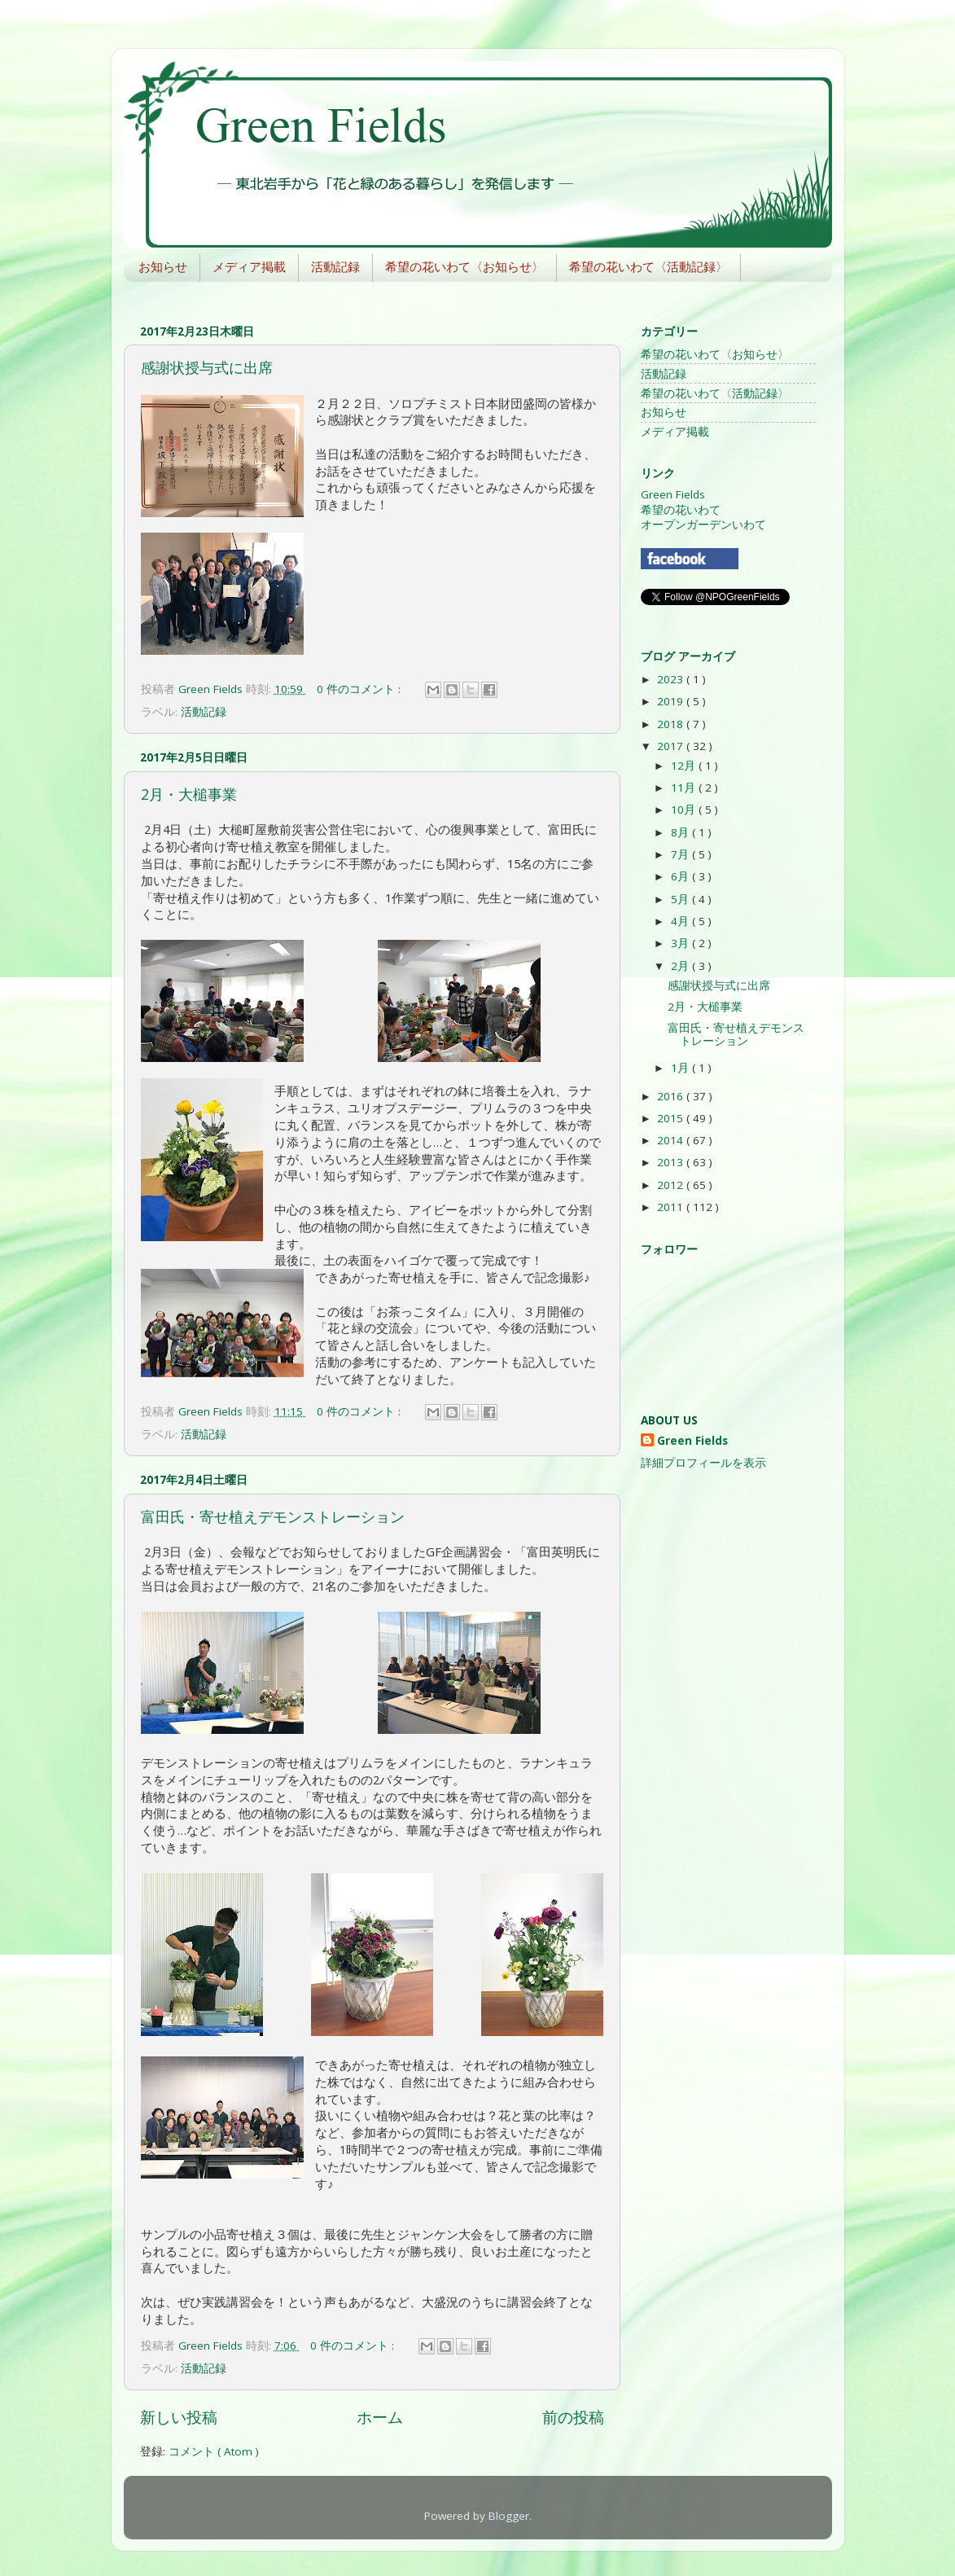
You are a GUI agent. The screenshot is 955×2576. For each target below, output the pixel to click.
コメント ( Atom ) (214, 2451)
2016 (671, 1096)
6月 (681, 876)
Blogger (508, 2515)
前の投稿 (573, 2417)
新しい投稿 (178, 2417)
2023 (671, 679)
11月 (685, 787)
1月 (681, 1067)
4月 (681, 921)
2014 (671, 1140)
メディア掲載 (249, 267)
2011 (671, 1207)
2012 (671, 1185)
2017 (671, 746)
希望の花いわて (681, 509)
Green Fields (673, 494)
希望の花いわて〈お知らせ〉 (464, 267)
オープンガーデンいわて (703, 524)
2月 (681, 966)
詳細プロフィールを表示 (703, 1462)
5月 (681, 899)
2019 (671, 701)
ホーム (380, 2417)
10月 (685, 809)
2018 (671, 724)
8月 (681, 832)
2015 (671, 1118)
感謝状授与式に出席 (207, 367)
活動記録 (335, 267)
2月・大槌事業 (189, 794)
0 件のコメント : (360, 689)
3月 (681, 943)
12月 (685, 765)
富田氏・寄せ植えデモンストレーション (273, 1516)
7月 (681, 854)
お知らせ (162, 267)
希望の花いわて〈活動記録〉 (648, 267)
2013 (671, 1162)
